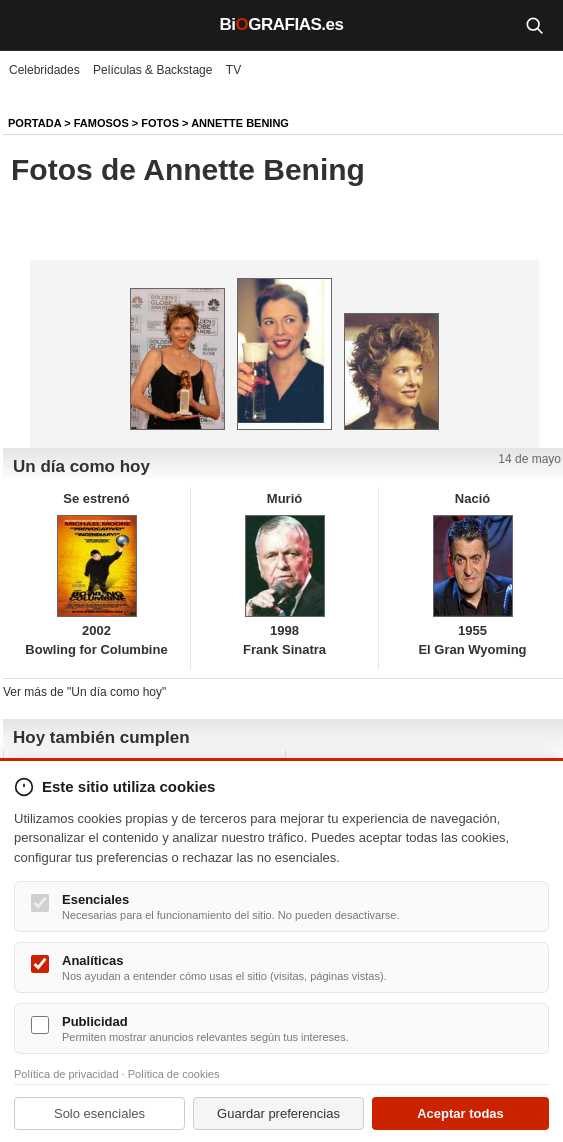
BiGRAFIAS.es (282, 24)
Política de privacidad (66, 1074)
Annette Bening (240, 123)
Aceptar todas (460, 1113)
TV (233, 70)
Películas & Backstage (152, 70)
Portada (34, 123)
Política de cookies (174, 1074)
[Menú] (30, 25)
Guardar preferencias (278, 1113)
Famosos (101, 123)
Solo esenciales (99, 1113)
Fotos (160, 123)
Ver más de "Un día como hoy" (84, 692)
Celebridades (44, 70)
